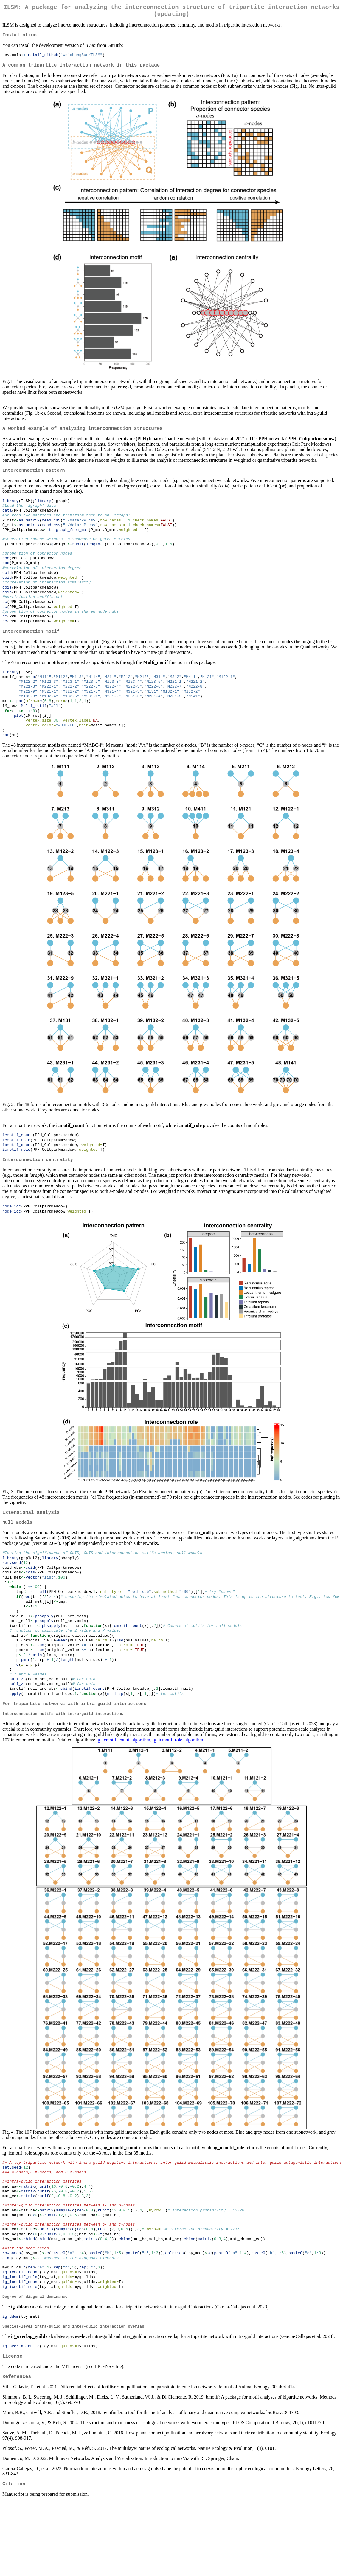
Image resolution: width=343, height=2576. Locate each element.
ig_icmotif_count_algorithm (123, 1791)
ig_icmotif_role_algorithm (178, 1791)
